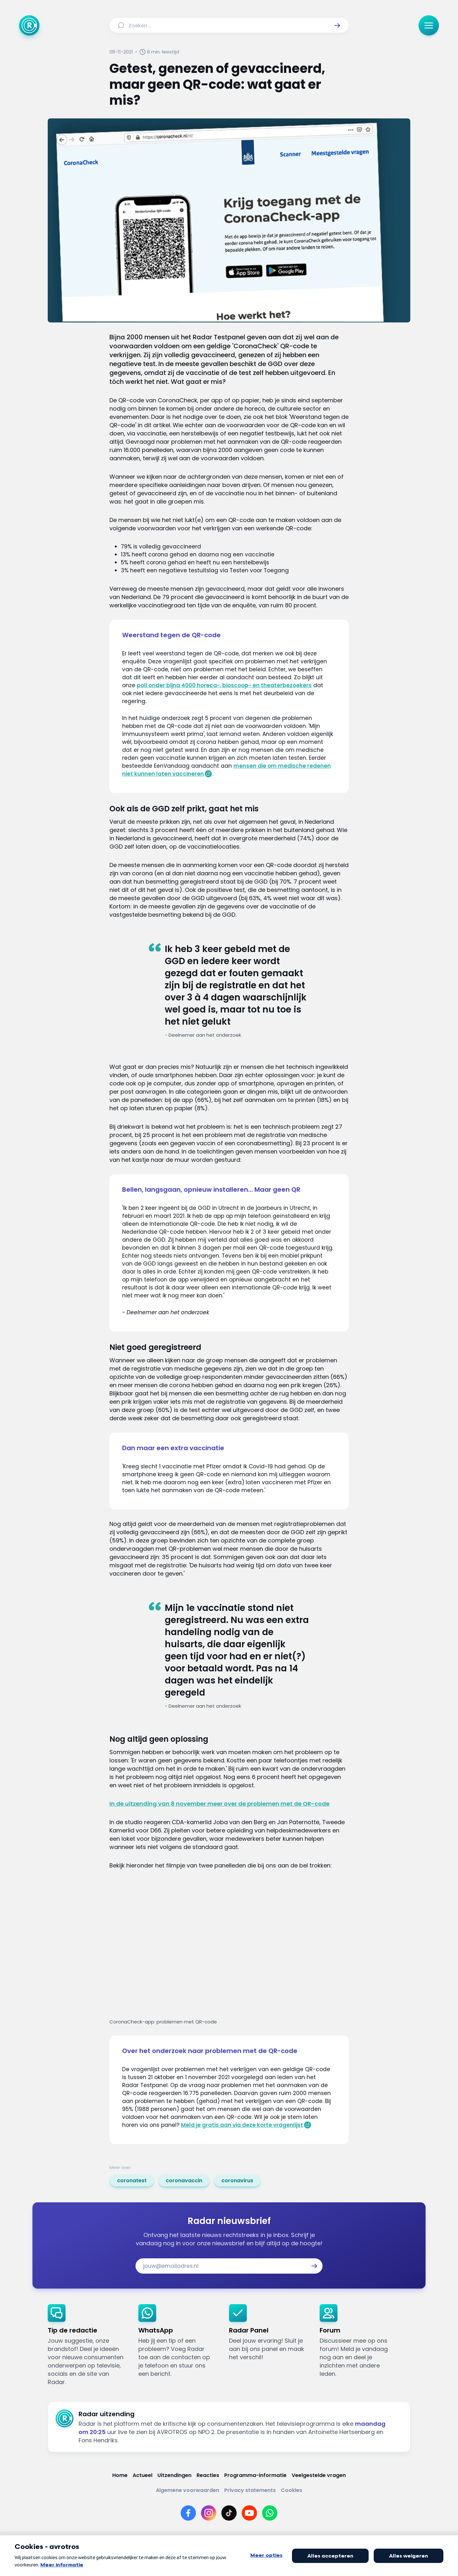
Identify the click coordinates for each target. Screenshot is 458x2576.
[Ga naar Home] (29, 25)
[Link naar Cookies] (291, 2490)
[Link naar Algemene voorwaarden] (187, 2490)
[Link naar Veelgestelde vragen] (319, 2475)
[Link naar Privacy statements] (250, 2490)
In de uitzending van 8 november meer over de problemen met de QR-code (219, 1804)
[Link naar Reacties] (208, 2475)
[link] (131, 2180)
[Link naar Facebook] (188, 2513)
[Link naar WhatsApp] (269, 2513)
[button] (337, 25)
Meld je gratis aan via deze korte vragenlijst (242, 2125)
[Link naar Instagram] (208, 2513)
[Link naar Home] (120, 2475)
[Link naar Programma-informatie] (255, 2475)
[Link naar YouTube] (249, 2513)
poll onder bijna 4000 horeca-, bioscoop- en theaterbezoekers (224, 685)
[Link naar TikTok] (229, 2513)
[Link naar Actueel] (142, 2475)
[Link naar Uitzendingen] (174, 2475)
